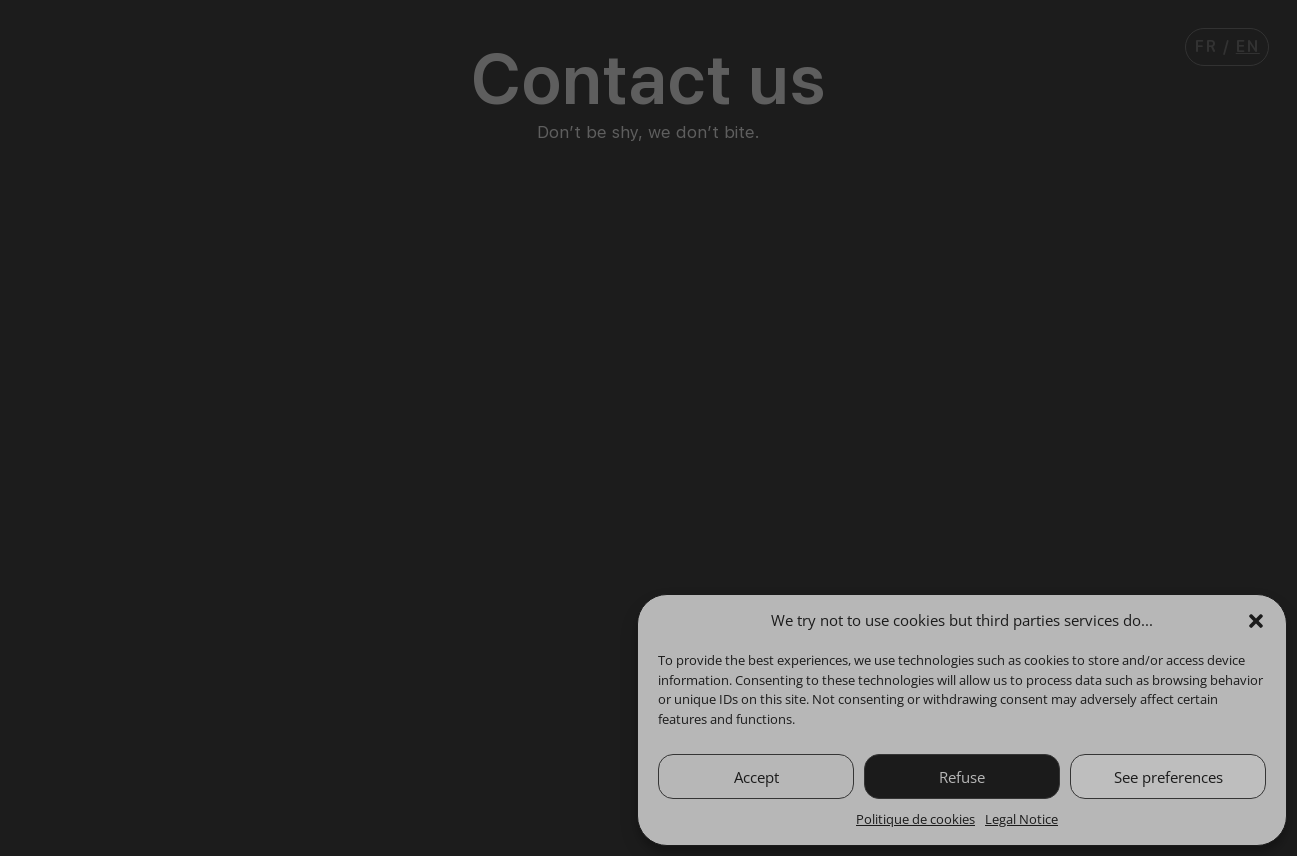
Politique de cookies (915, 819)
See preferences (1168, 777)
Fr (1206, 46)
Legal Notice (1021, 819)
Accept (756, 777)
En (1248, 46)
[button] (1256, 621)
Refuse (962, 777)
